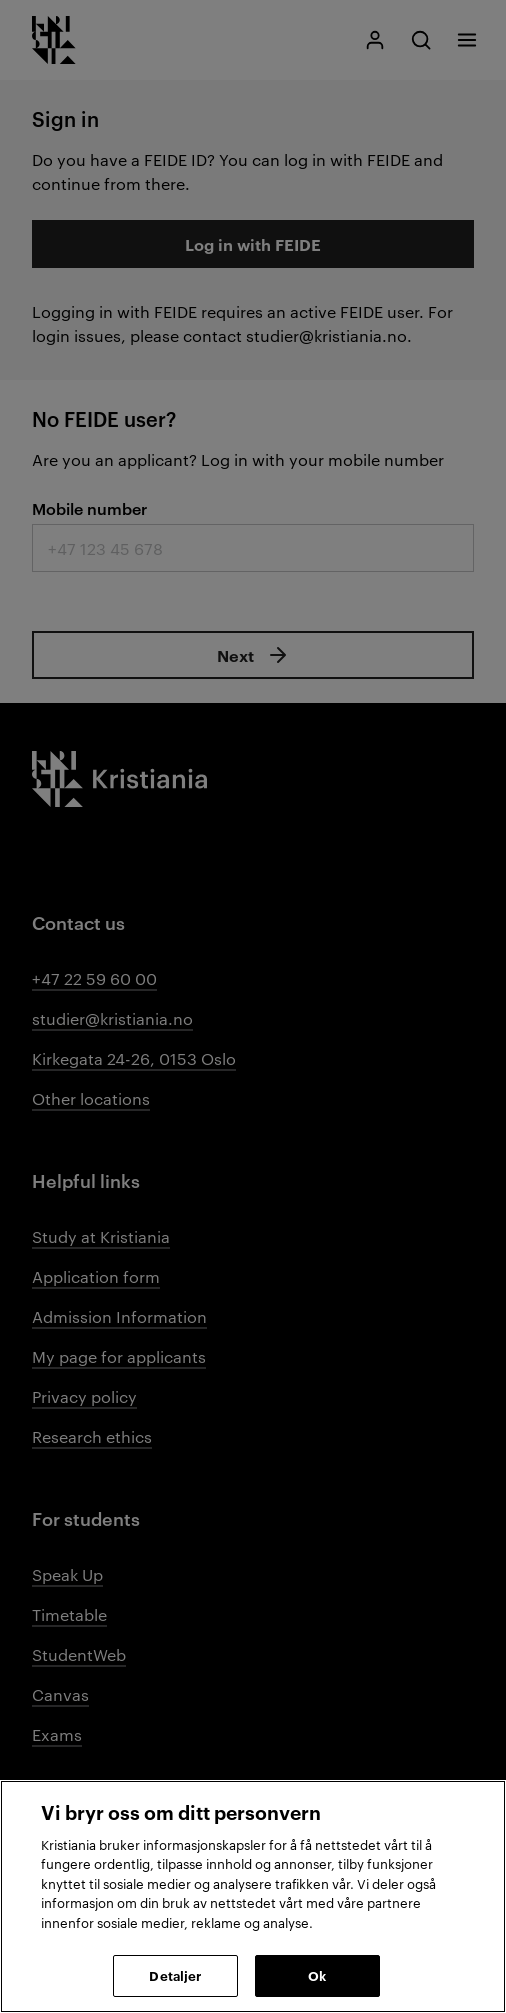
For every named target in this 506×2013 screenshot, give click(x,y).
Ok (317, 1975)
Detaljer (175, 1975)
